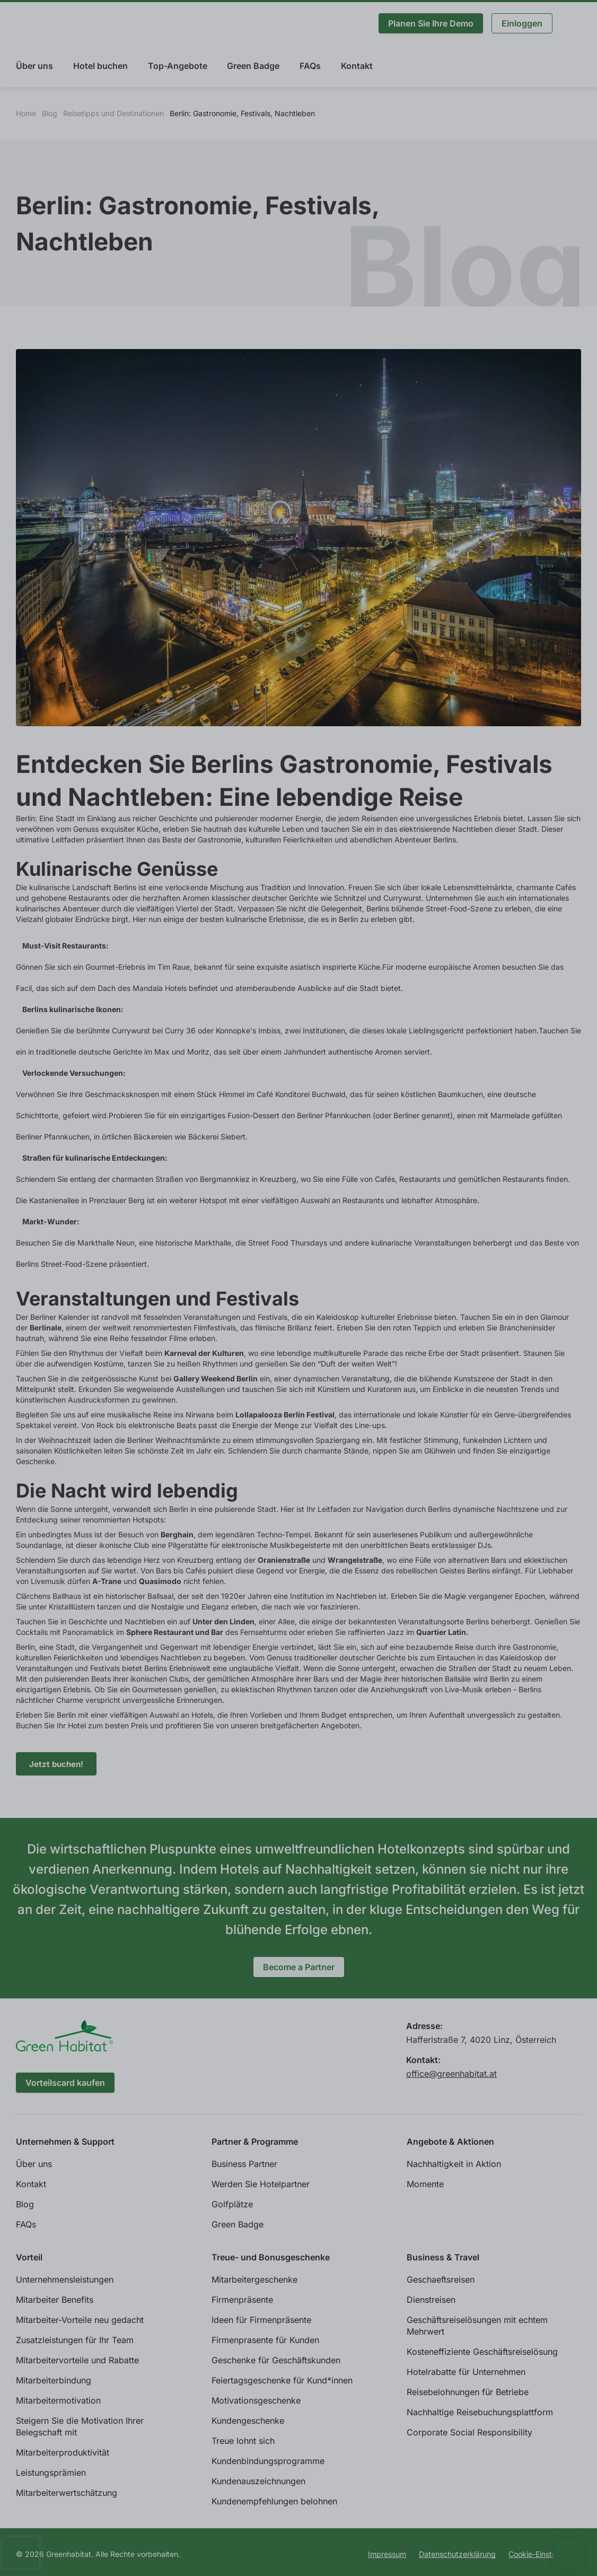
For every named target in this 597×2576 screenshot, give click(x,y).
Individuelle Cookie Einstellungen (81, 2549)
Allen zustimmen (548, 2549)
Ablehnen (466, 2549)
